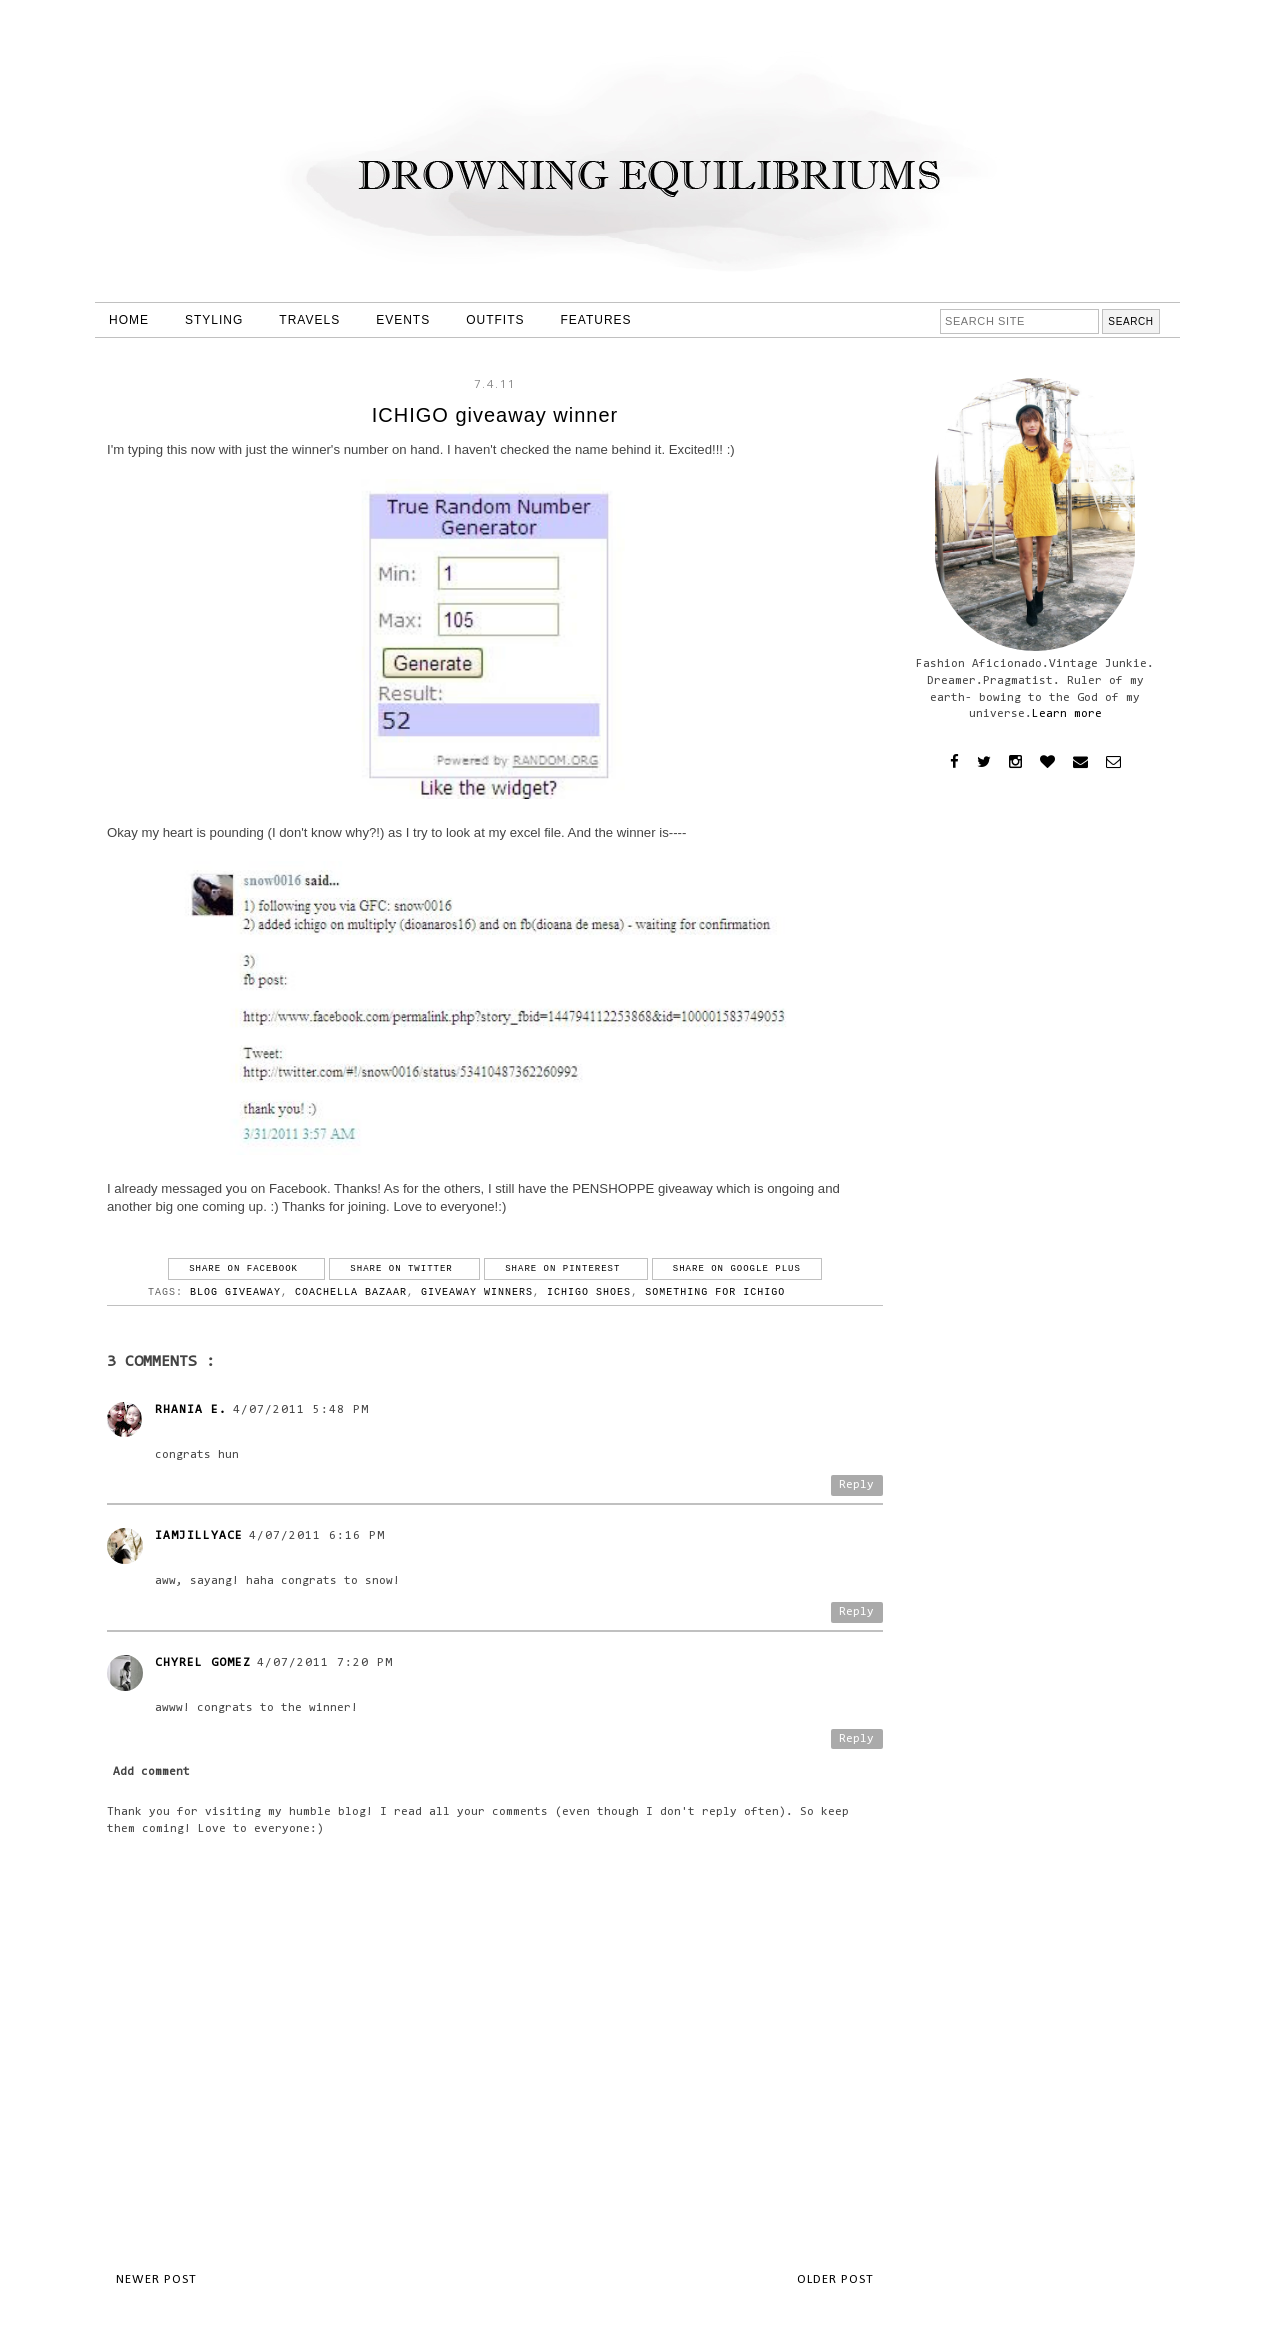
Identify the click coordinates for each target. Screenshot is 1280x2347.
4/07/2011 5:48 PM (301, 1410)
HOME (129, 320)
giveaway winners (477, 1292)
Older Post (835, 2279)
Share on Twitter (404, 1269)
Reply (856, 1485)
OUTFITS (495, 320)
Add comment (151, 1772)
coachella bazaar (351, 1292)
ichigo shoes (589, 1292)
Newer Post (156, 2279)
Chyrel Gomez (203, 1663)
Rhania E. (191, 1410)
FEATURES (596, 320)
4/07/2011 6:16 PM (317, 1536)
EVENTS (403, 320)
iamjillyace (199, 1536)
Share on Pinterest (566, 1269)
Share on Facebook (246, 1269)
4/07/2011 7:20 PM (325, 1663)
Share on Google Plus (737, 1269)
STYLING (214, 320)
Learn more (1067, 714)
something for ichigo (715, 1292)
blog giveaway (235, 1292)
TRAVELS (309, 320)
